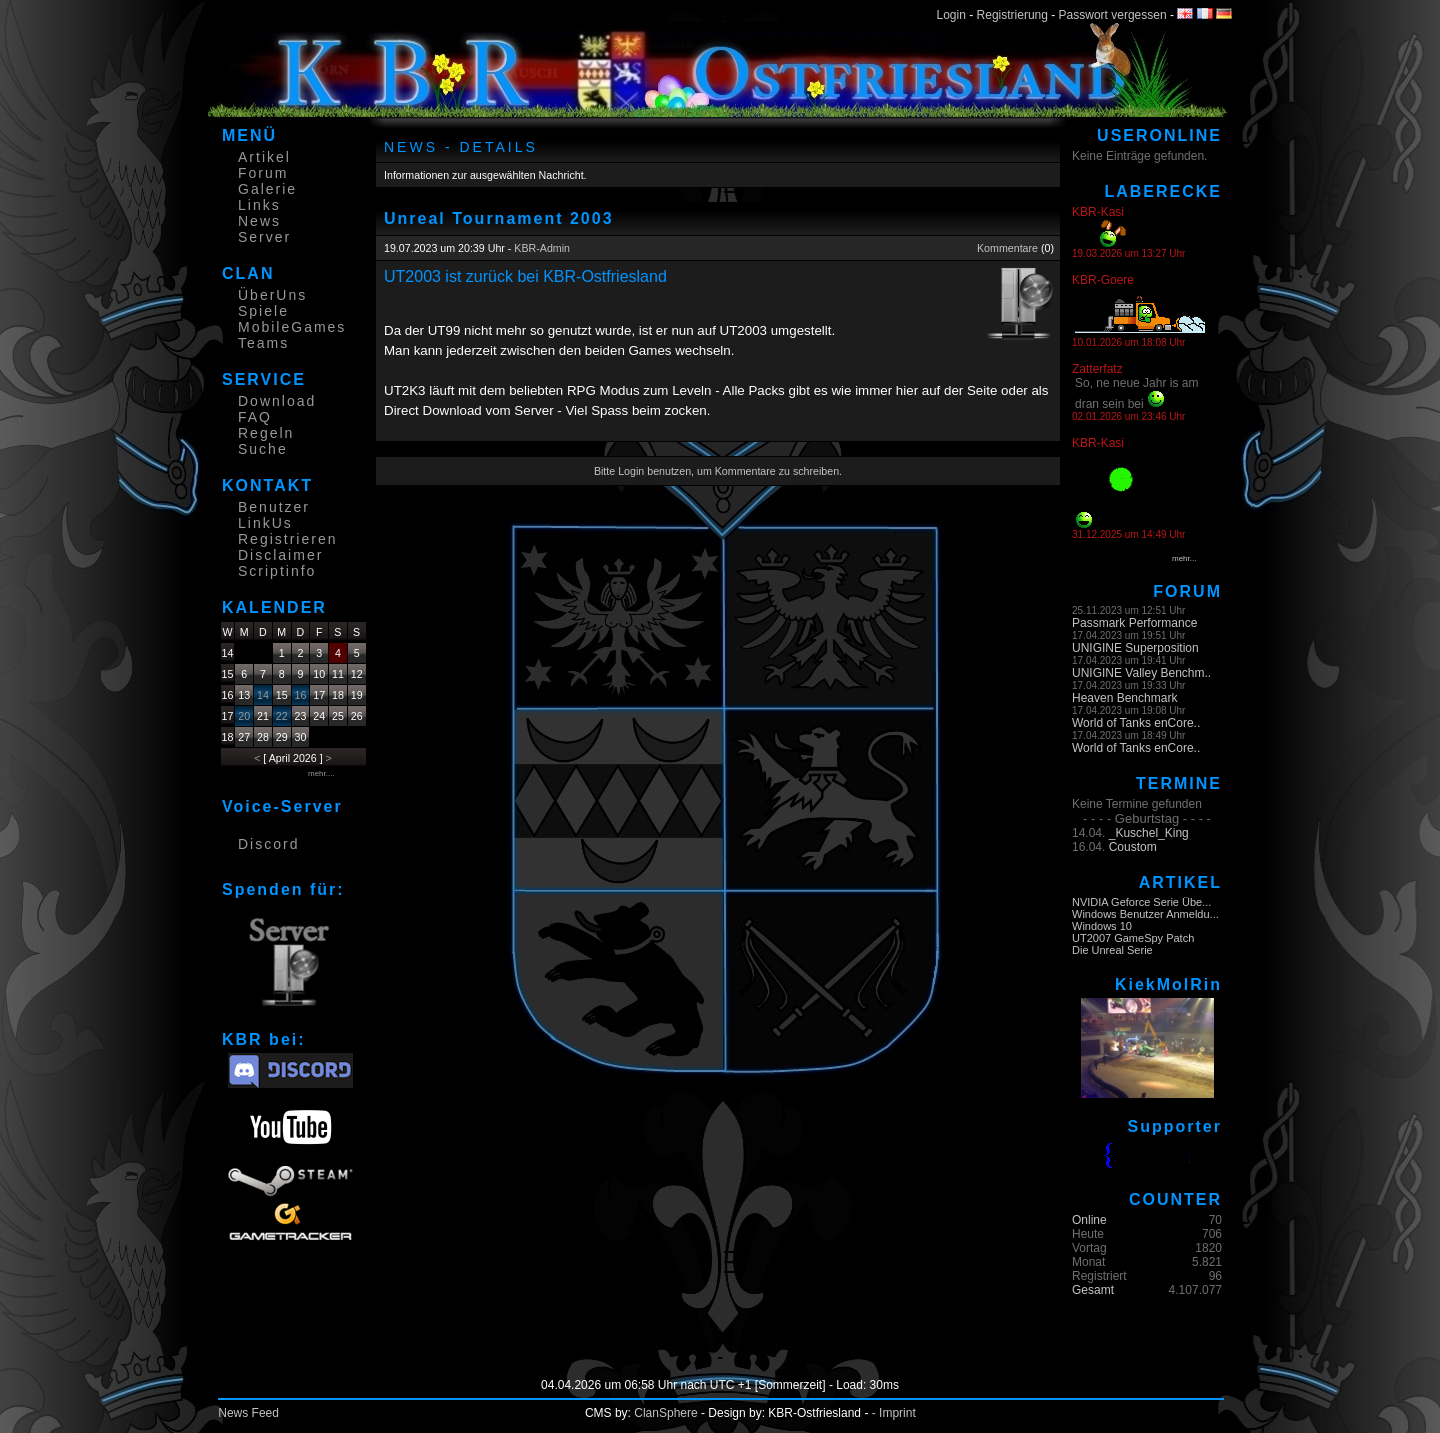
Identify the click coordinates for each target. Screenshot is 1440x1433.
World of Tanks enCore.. (1136, 723)
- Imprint (894, 1413)
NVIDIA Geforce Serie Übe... (1141, 902)
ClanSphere (665, 1413)
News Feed (248, 1413)
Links (259, 205)
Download (277, 401)
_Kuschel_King (1149, 833)
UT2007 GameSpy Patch (1133, 938)
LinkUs (265, 523)
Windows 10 (1102, 926)
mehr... (1184, 558)
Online (1089, 1220)
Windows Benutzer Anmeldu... (1145, 914)
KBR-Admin (542, 248)
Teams (263, 343)
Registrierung (1012, 15)
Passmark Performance (1134, 623)
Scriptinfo (277, 571)
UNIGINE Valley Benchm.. (1141, 673)
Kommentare (1007, 248)
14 (263, 695)
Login (951, 15)
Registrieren (287, 539)
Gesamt (1093, 1290)
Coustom (1133, 847)
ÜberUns (272, 295)
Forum (263, 173)
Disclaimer (280, 555)
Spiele (263, 311)
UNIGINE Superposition (1135, 648)
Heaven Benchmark (1124, 698)
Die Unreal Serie (1112, 950)
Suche (263, 449)
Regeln (266, 433)
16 (301, 695)
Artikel (264, 157)
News (259, 221)
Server (264, 237)
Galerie (267, 189)
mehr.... (321, 773)
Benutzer (274, 507)
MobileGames (292, 327)
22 (282, 716)
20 (244, 716)
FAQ (255, 417)
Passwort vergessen (1113, 15)
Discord (268, 844)
